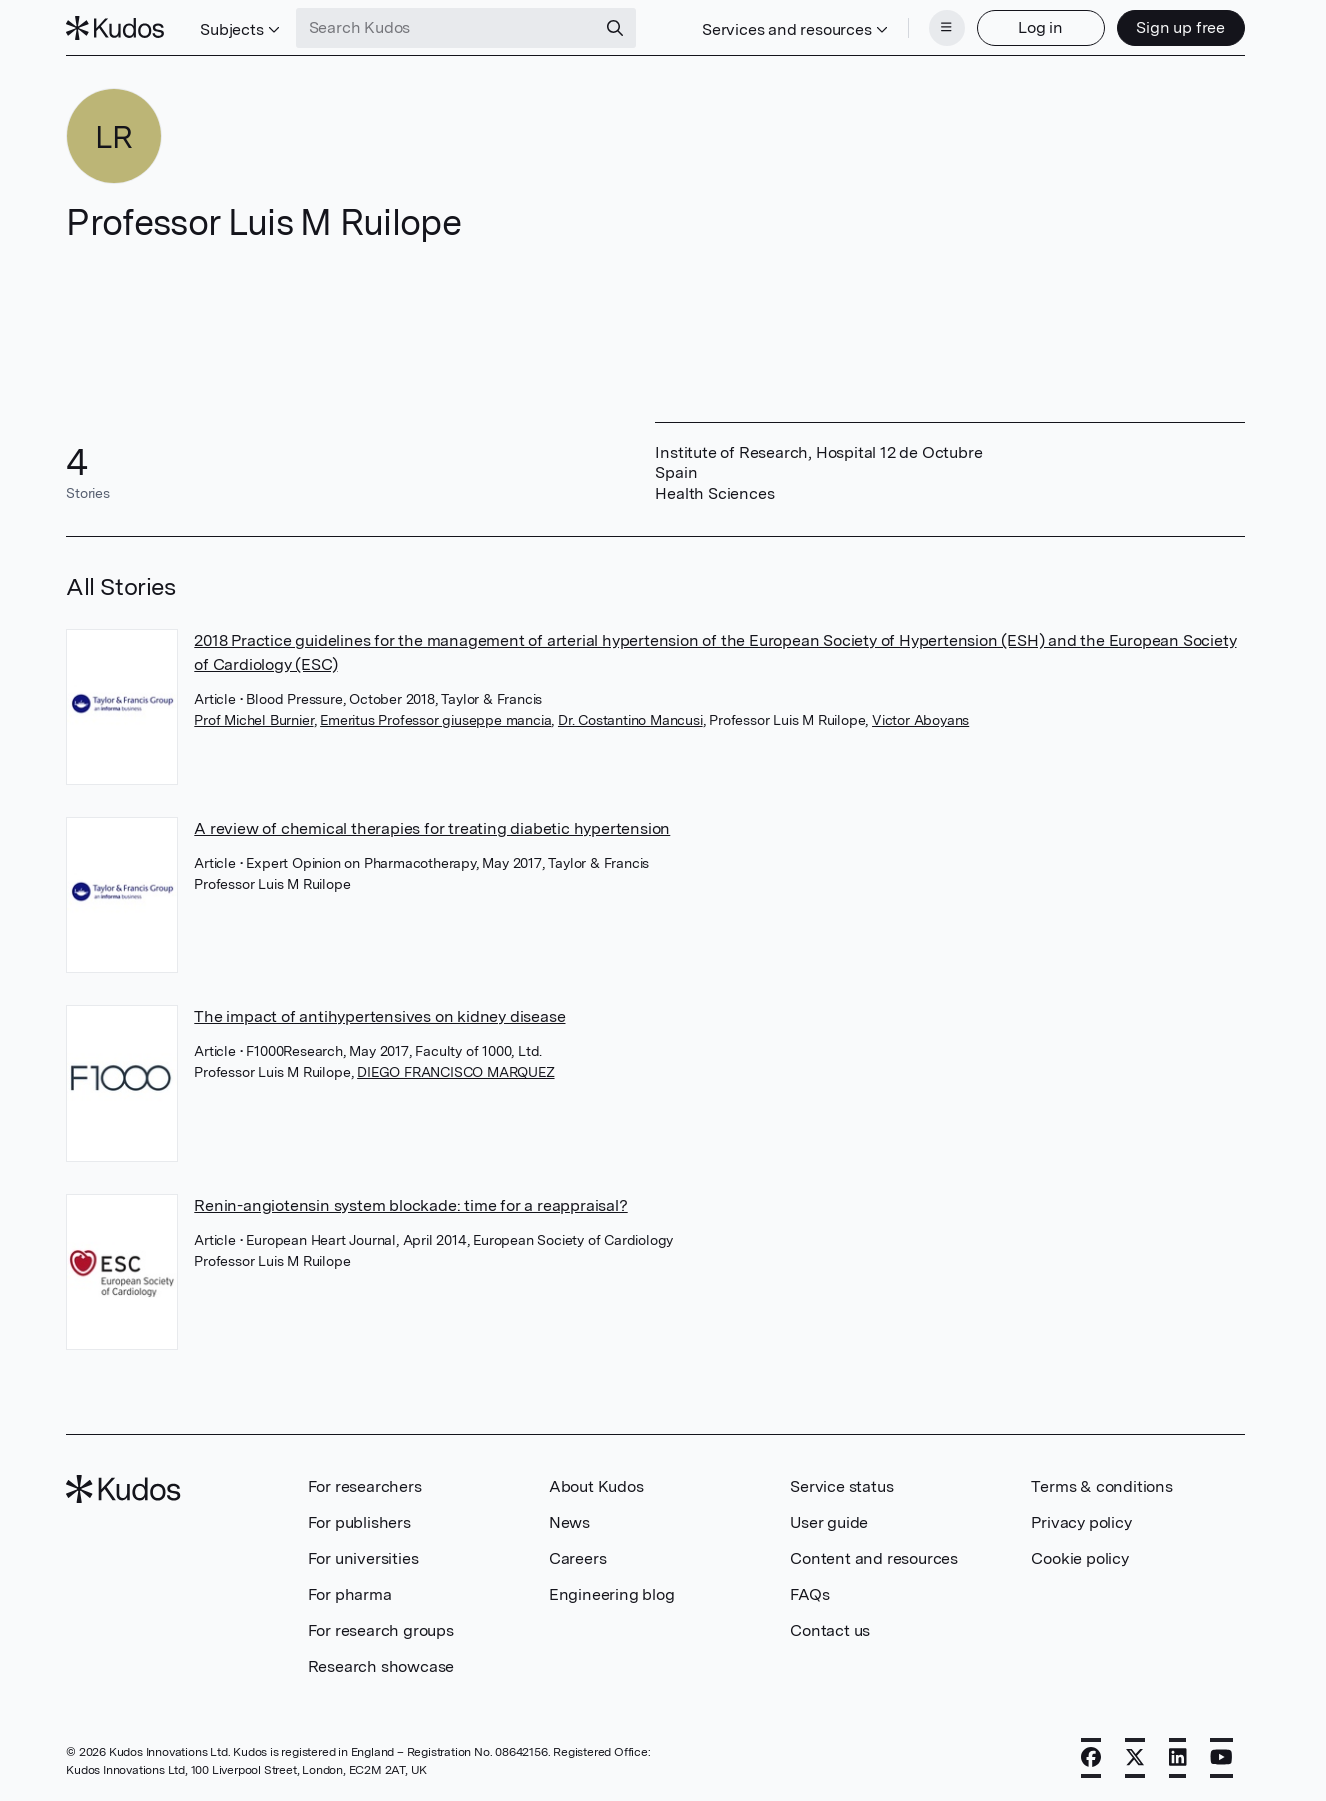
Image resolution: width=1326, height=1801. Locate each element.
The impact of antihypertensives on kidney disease (379, 1016)
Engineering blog (612, 1594)
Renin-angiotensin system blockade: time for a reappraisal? (410, 1205)
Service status (841, 1486)
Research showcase (381, 1666)
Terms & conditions (1101, 1486)
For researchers (365, 1486)
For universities (363, 1558)
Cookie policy (1079, 1558)
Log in (1040, 27)
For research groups (381, 1630)
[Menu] (947, 28)
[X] (1135, 1758)
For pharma (350, 1594)
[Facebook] (1091, 1758)
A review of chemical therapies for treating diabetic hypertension (432, 828)
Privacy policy (1081, 1522)
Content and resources (874, 1558)
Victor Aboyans (920, 720)
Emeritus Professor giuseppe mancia (435, 720)
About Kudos (596, 1486)
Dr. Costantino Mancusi (630, 720)
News (569, 1522)
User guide (829, 1522)
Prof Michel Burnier (253, 720)
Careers (578, 1558)
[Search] (615, 28)
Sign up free (1180, 27)
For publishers (359, 1522)
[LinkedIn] (1178, 1758)
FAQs (809, 1594)
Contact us (830, 1630)
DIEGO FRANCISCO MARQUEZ (455, 1072)
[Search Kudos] (446, 28)
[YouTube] (1221, 1758)
